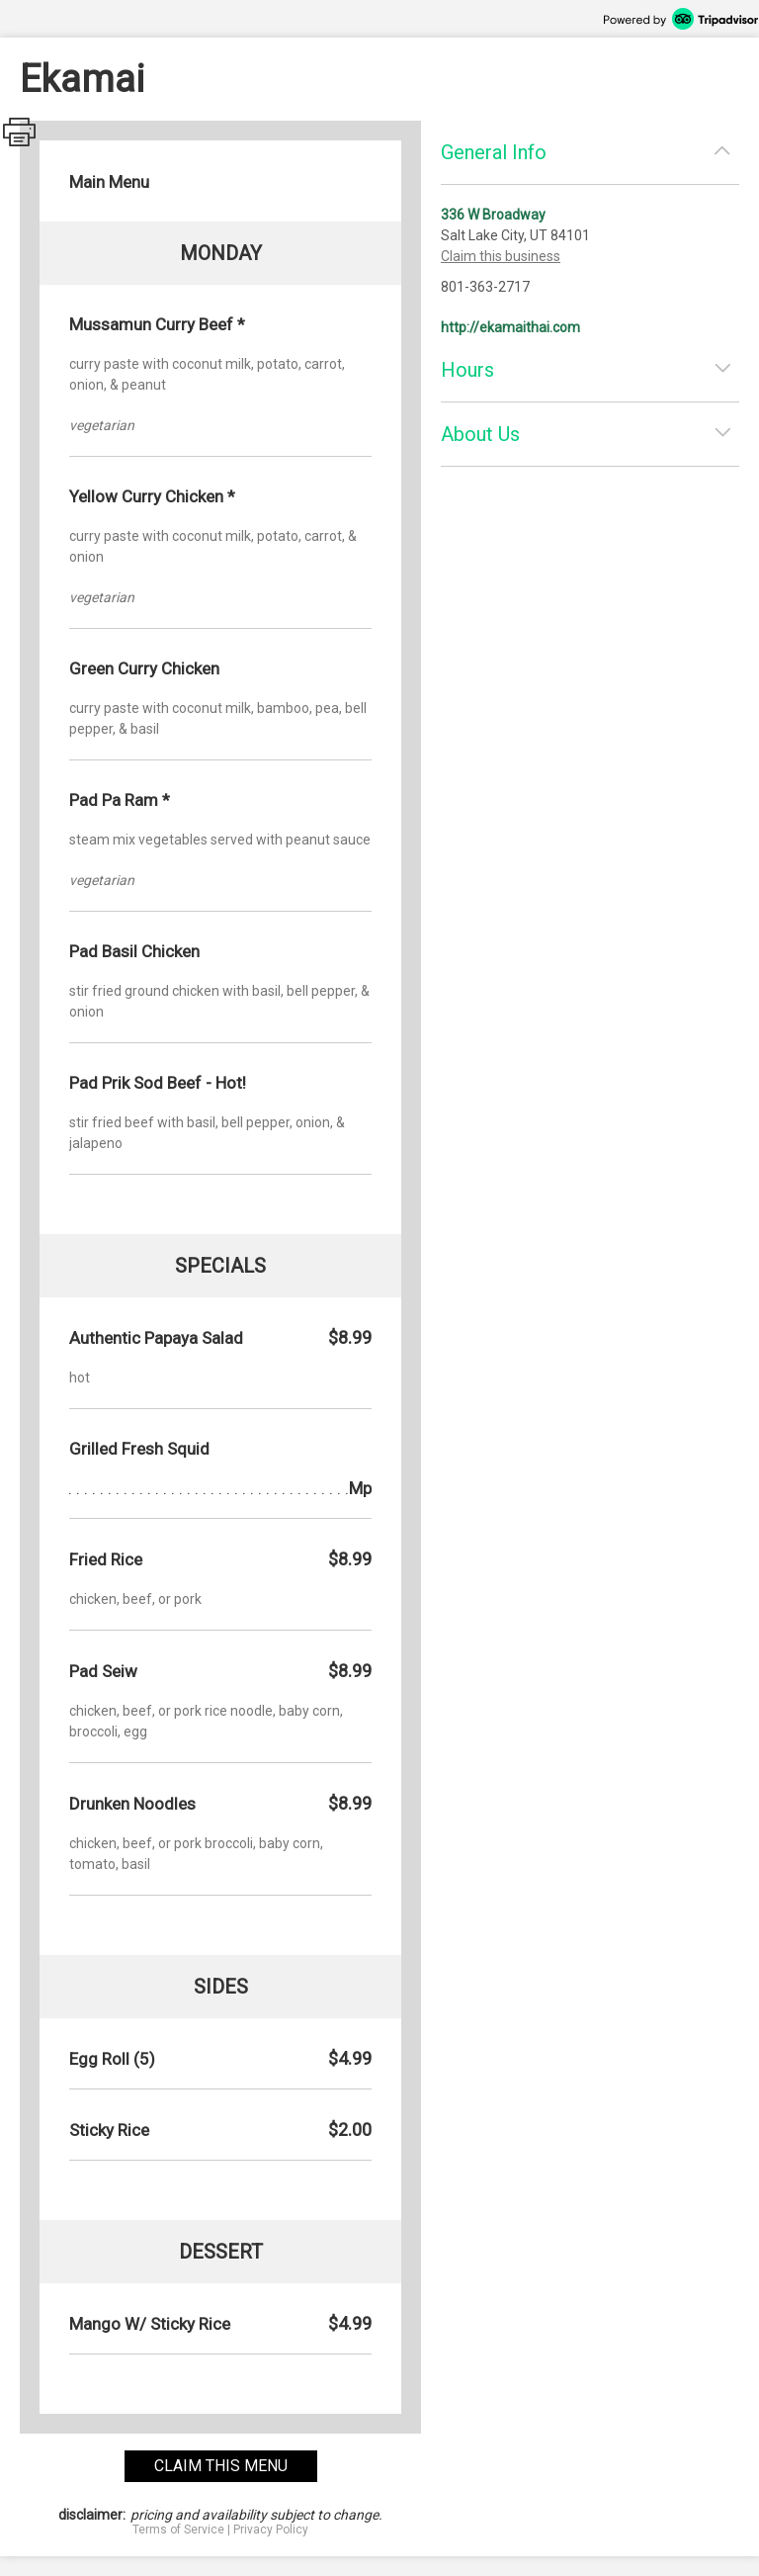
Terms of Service (178, 2529)
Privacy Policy (270, 2529)
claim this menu (221, 2465)
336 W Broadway (493, 214)
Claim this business (500, 256)
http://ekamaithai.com (510, 327)
